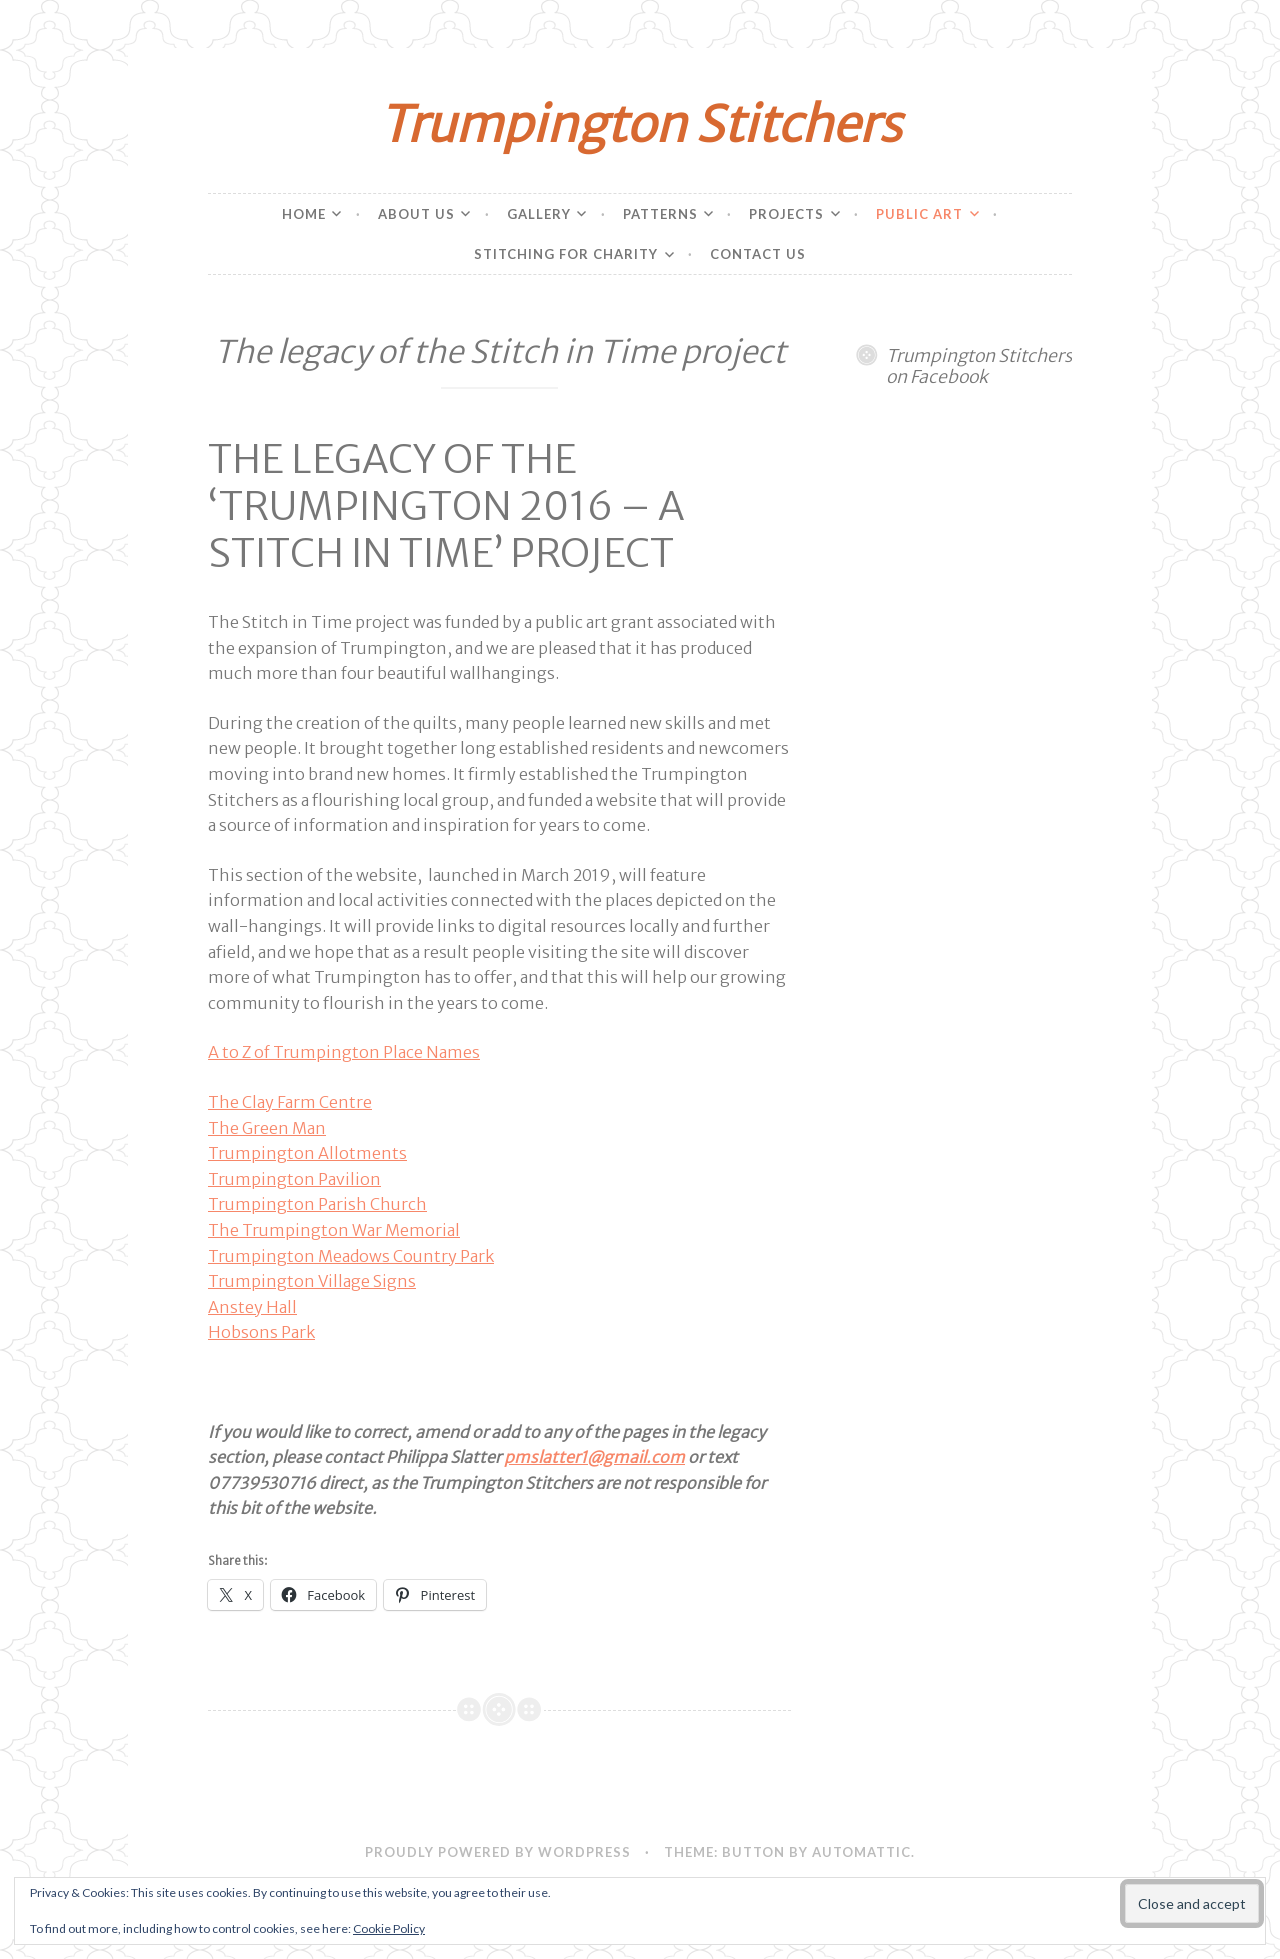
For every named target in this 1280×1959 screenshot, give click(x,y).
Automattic (861, 1852)
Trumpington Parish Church (317, 1204)
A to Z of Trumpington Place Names (344, 1052)
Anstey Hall (252, 1307)
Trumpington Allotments (307, 1153)
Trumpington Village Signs (312, 1281)
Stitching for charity (566, 254)
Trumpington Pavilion (294, 1179)
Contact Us (758, 254)
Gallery (539, 214)
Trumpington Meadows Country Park (351, 1256)
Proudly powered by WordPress (498, 1852)
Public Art (919, 214)
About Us (416, 214)
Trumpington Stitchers (640, 124)
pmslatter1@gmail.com (594, 1457)
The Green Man (267, 1128)
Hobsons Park (261, 1332)
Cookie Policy (389, 1928)
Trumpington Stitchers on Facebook (979, 366)
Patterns (660, 214)
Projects (786, 214)
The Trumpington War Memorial (334, 1230)
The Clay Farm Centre (290, 1102)
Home (304, 214)
